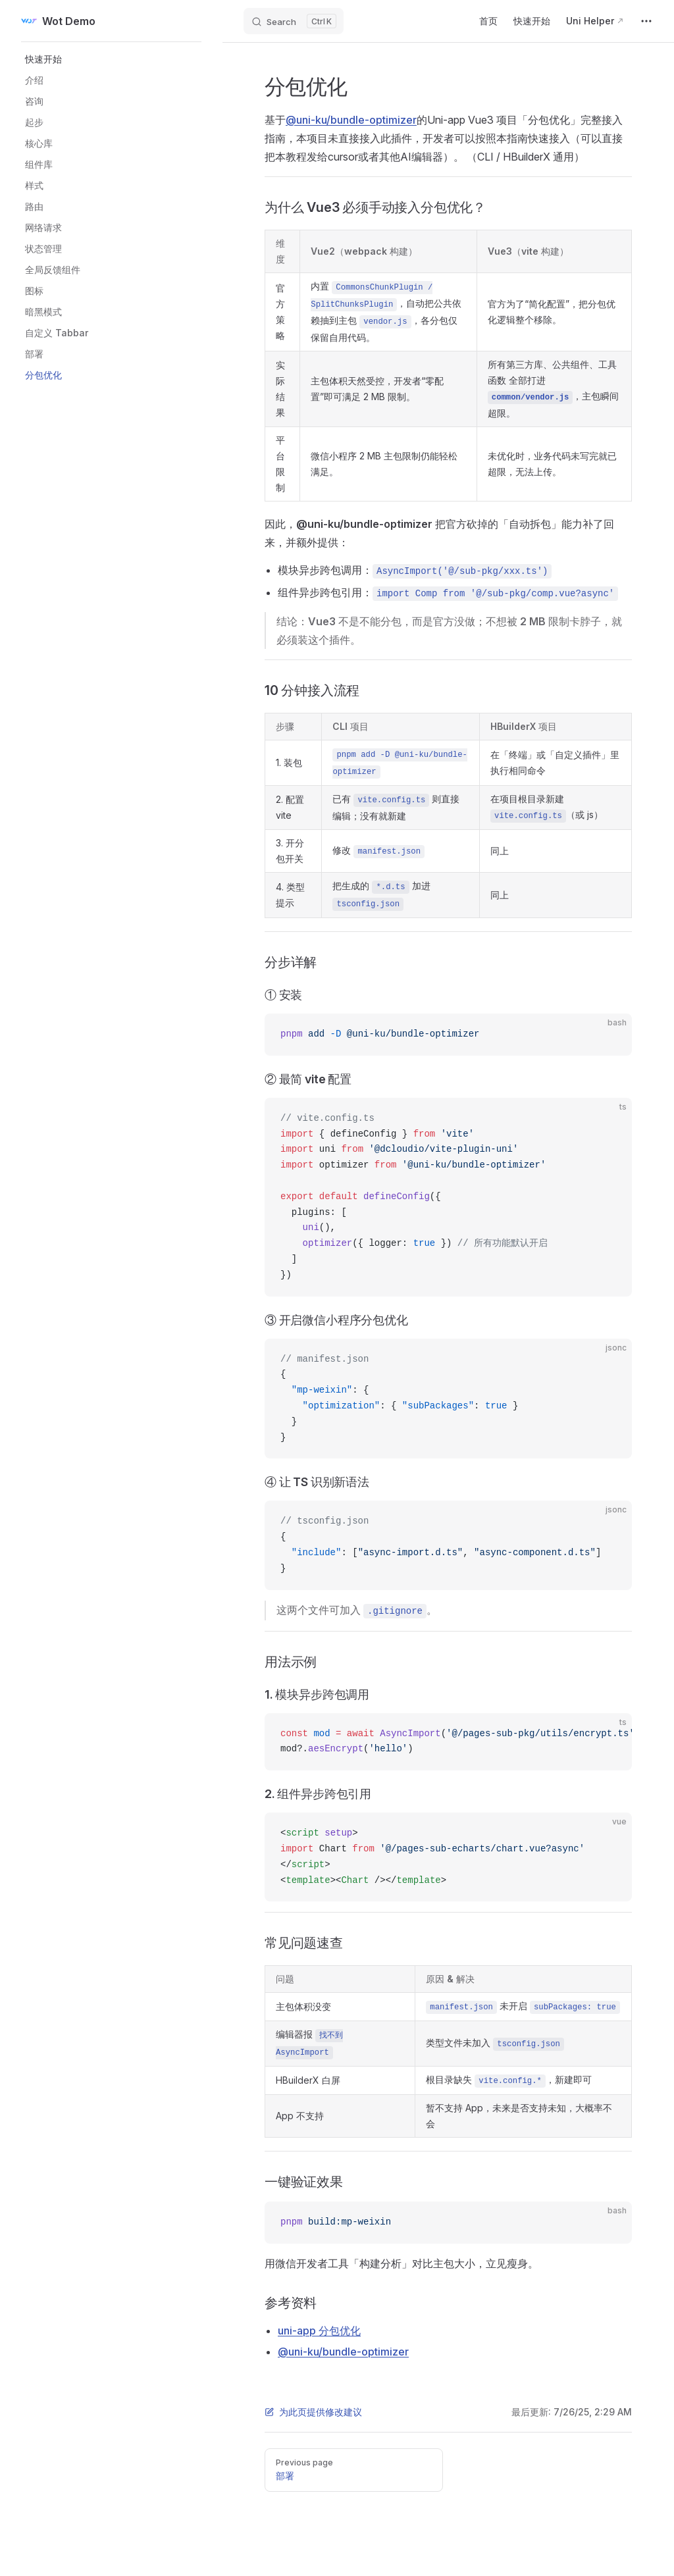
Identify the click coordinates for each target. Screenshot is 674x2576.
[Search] (294, 21)
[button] (115, 59)
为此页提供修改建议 (313, 2411)
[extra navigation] (646, 21)
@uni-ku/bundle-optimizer (351, 119)
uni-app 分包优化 (319, 2330)
